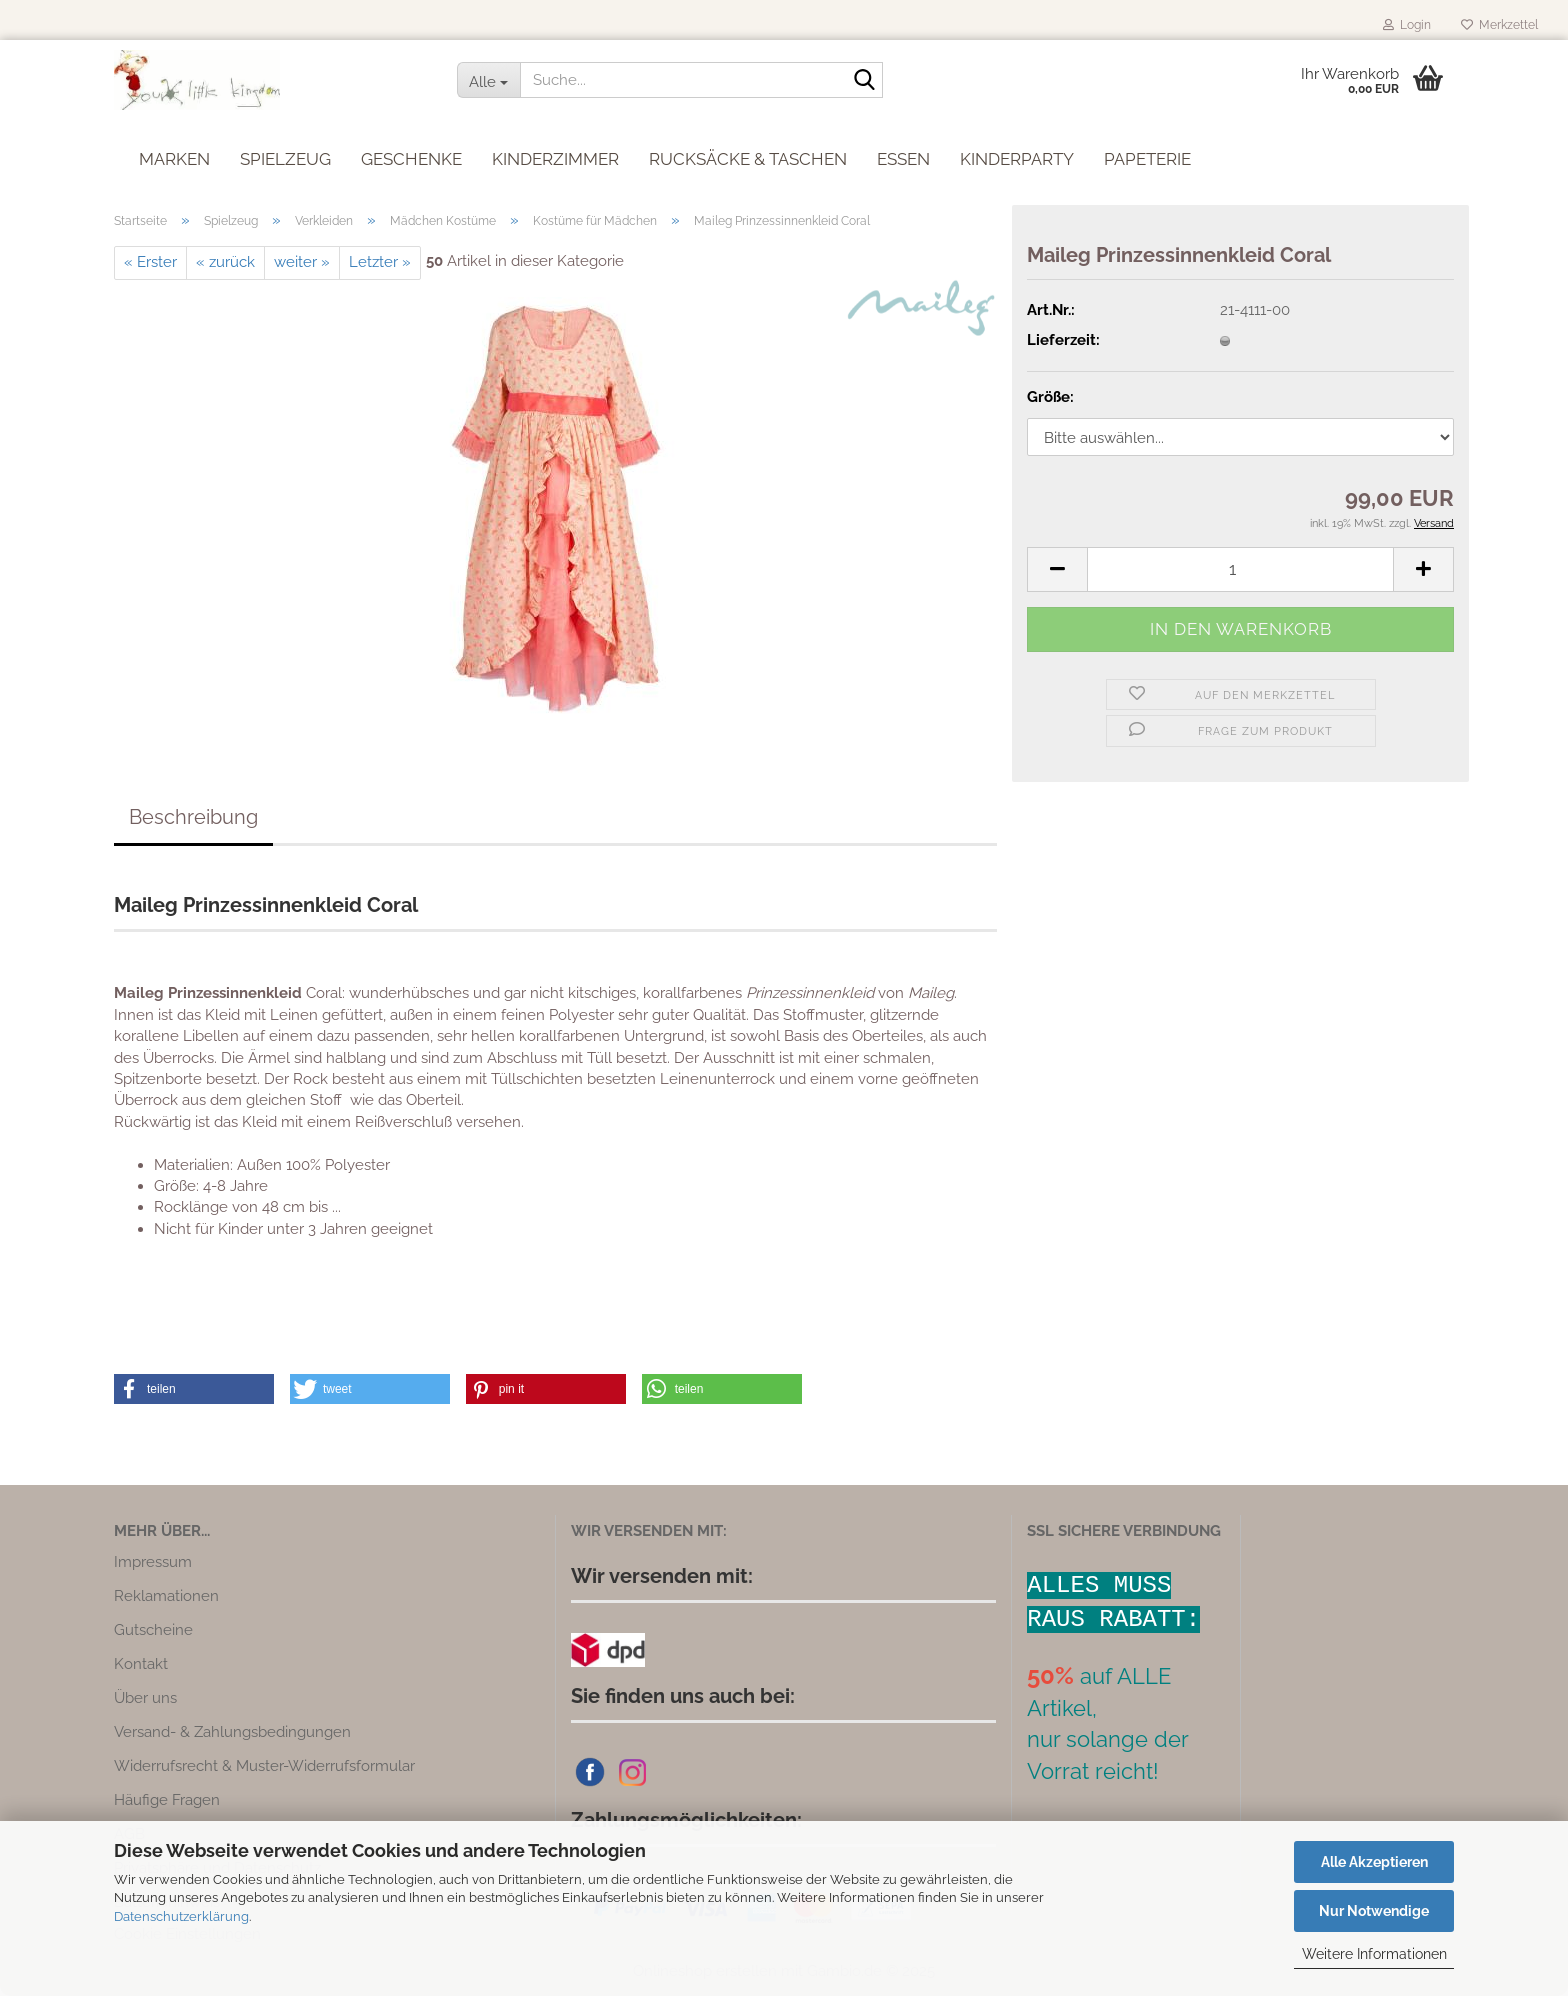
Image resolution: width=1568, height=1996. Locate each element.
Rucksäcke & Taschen (748, 154)
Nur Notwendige (1374, 1911)
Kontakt (141, 1664)
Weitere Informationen (1374, 1954)
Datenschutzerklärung (181, 1916)
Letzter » (380, 262)
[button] (1057, 569)
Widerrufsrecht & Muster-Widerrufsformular (264, 1766)
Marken (174, 154)
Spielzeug (285, 154)
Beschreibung (193, 817)
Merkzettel (1499, 25)
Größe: (1050, 397)
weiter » (302, 262)
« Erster (150, 262)
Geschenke (411, 154)
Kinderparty (1017, 154)
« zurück (225, 262)
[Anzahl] (1240, 569)
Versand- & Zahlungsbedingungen (232, 1732)
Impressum (153, 1562)
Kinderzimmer (555, 154)
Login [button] (1407, 25)
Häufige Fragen (167, 1800)
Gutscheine (153, 1630)
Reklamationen (166, 1596)
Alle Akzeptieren (1374, 1862)
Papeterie (1147, 154)
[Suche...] (488, 80)
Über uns (145, 1698)
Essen (903, 154)
